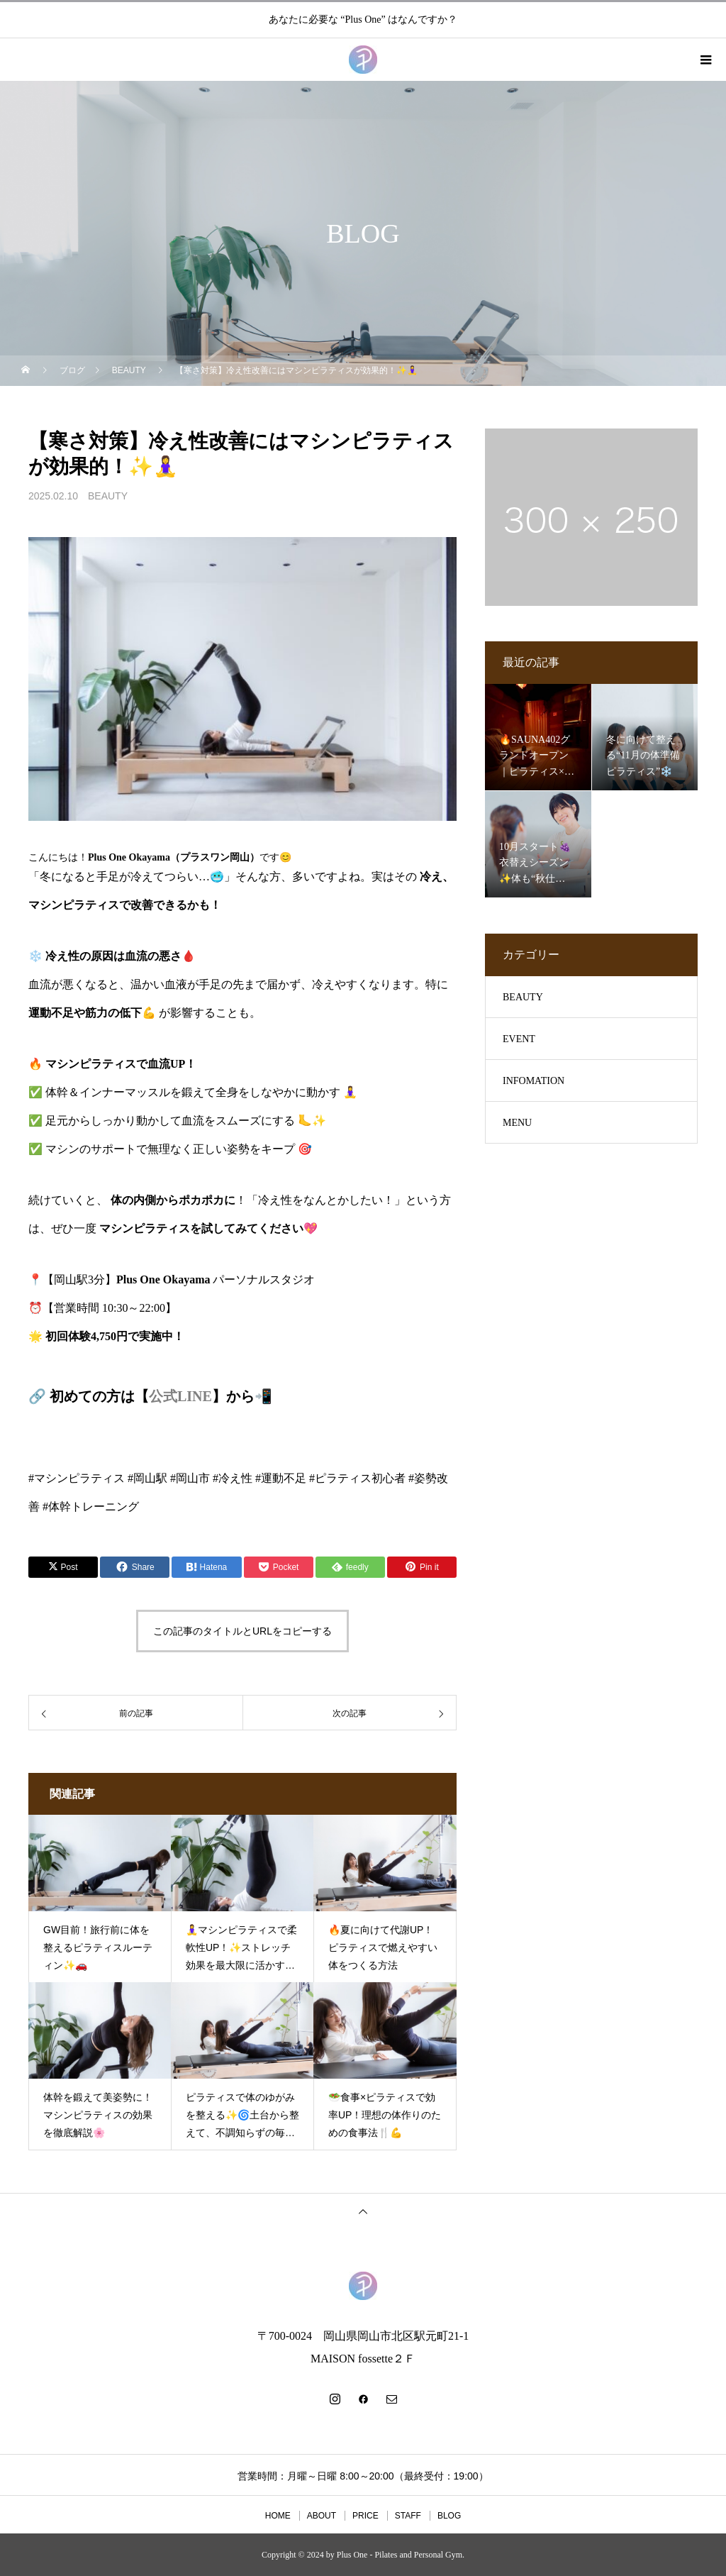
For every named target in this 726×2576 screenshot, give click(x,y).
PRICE (365, 2516)
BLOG (449, 2516)
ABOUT (321, 2516)
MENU (517, 1122)
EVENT (519, 1039)
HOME (278, 2516)
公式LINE (180, 1396)
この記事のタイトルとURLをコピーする (242, 1631)
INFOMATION (533, 1081)
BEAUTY (108, 496)
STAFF (408, 2516)
